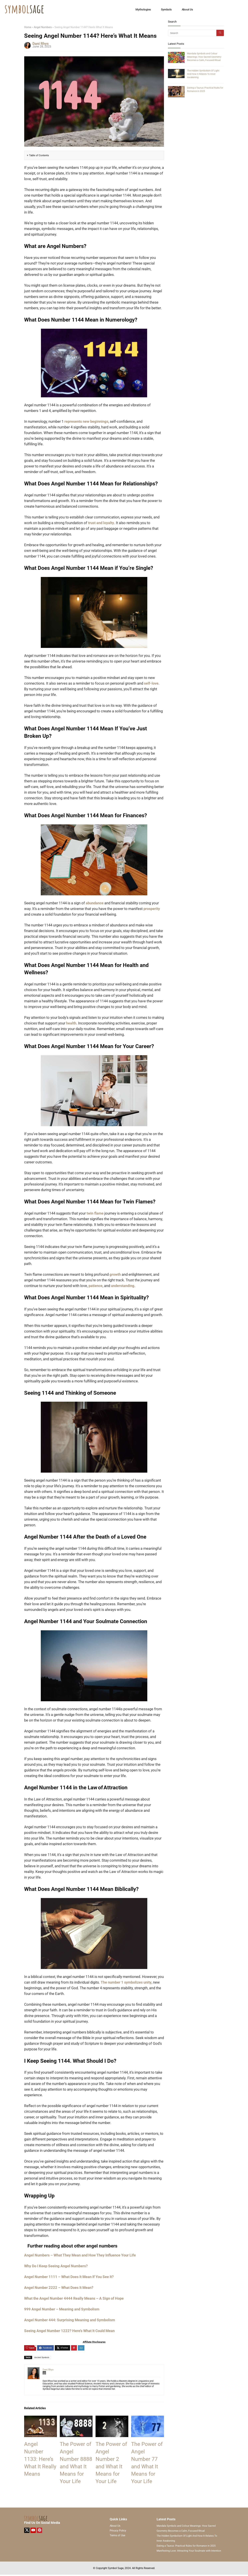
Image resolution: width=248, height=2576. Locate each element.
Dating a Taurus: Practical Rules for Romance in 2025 (186, 2545)
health (71, 1023)
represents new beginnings (86, 421)
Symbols (166, 9)
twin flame (95, 1213)
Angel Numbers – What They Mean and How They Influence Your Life (80, 2255)
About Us (187, 9)
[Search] (220, 33)
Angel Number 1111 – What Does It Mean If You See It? (69, 2277)
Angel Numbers (43, 27)
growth (116, 1274)
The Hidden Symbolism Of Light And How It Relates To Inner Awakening (203, 74)
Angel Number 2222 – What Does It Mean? (58, 2288)
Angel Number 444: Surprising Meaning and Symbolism (69, 2320)
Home (27, 27)
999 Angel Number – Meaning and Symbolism (61, 2309)
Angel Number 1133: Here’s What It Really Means (40, 2459)
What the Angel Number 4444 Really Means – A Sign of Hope (74, 2298)
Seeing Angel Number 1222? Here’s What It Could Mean (69, 2331)
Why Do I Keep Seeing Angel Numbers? (56, 2266)
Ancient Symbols (41, 2357)
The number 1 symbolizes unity (126, 1982)
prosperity (151, 909)
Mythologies (143, 9)
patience (96, 1286)
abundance (95, 903)
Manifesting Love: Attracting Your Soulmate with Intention (189, 2550)
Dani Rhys (40, 44)
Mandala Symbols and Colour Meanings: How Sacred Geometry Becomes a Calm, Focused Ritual (204, 56)
